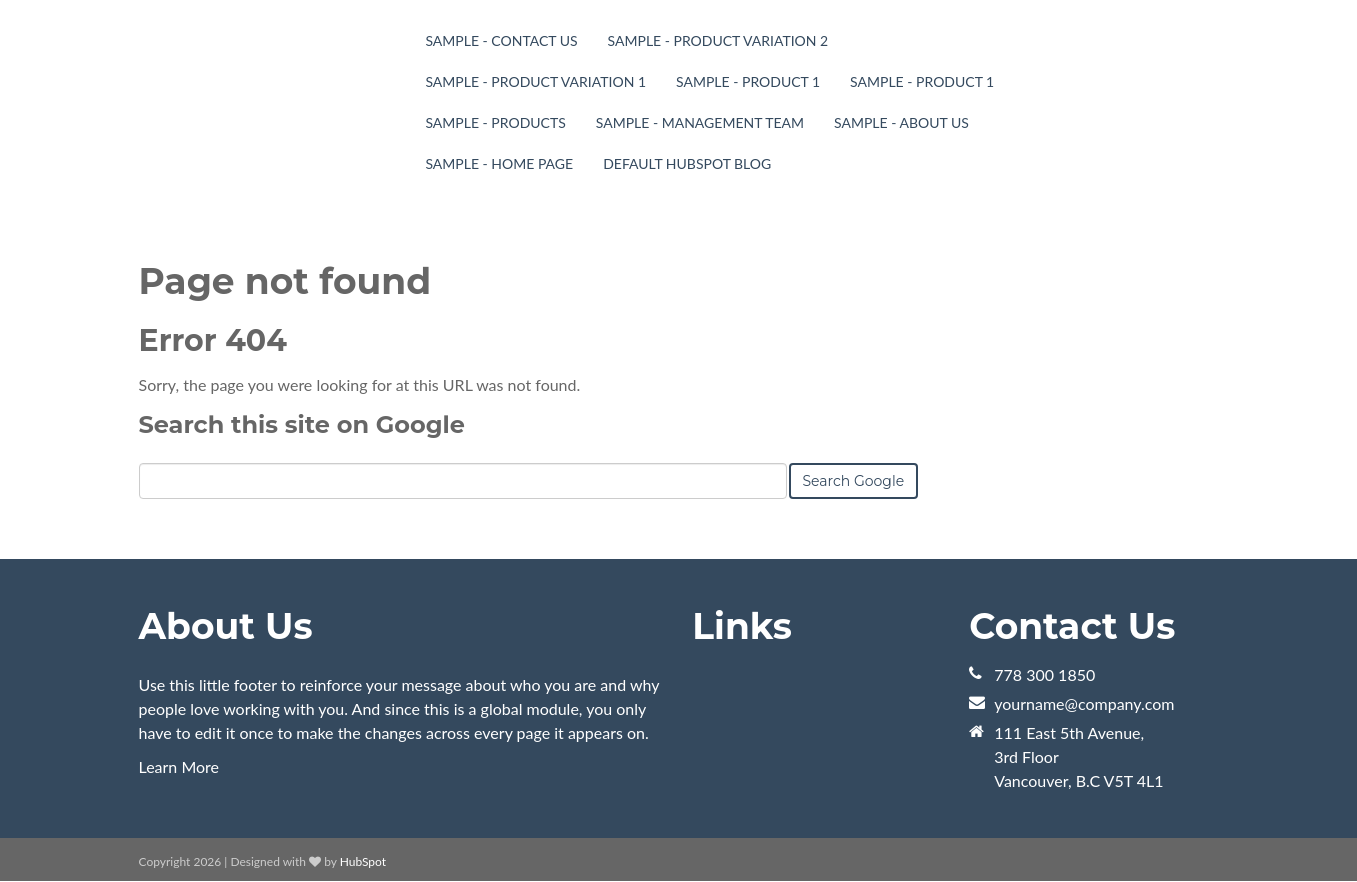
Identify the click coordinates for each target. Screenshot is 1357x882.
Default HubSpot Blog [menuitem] (687, 163)
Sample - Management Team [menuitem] (700, 122)
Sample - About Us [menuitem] (901, 122)
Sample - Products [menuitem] (495, 122)
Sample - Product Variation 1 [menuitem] (535, 81)
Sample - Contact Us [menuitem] (501, 40)
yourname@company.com (1084, 703)
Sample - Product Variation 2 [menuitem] (718, 40)
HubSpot (363, 861)
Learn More (179, 766)
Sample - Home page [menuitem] (499, 163)
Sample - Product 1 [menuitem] (748, 81)
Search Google (854, 481)
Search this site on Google (302, 424)
